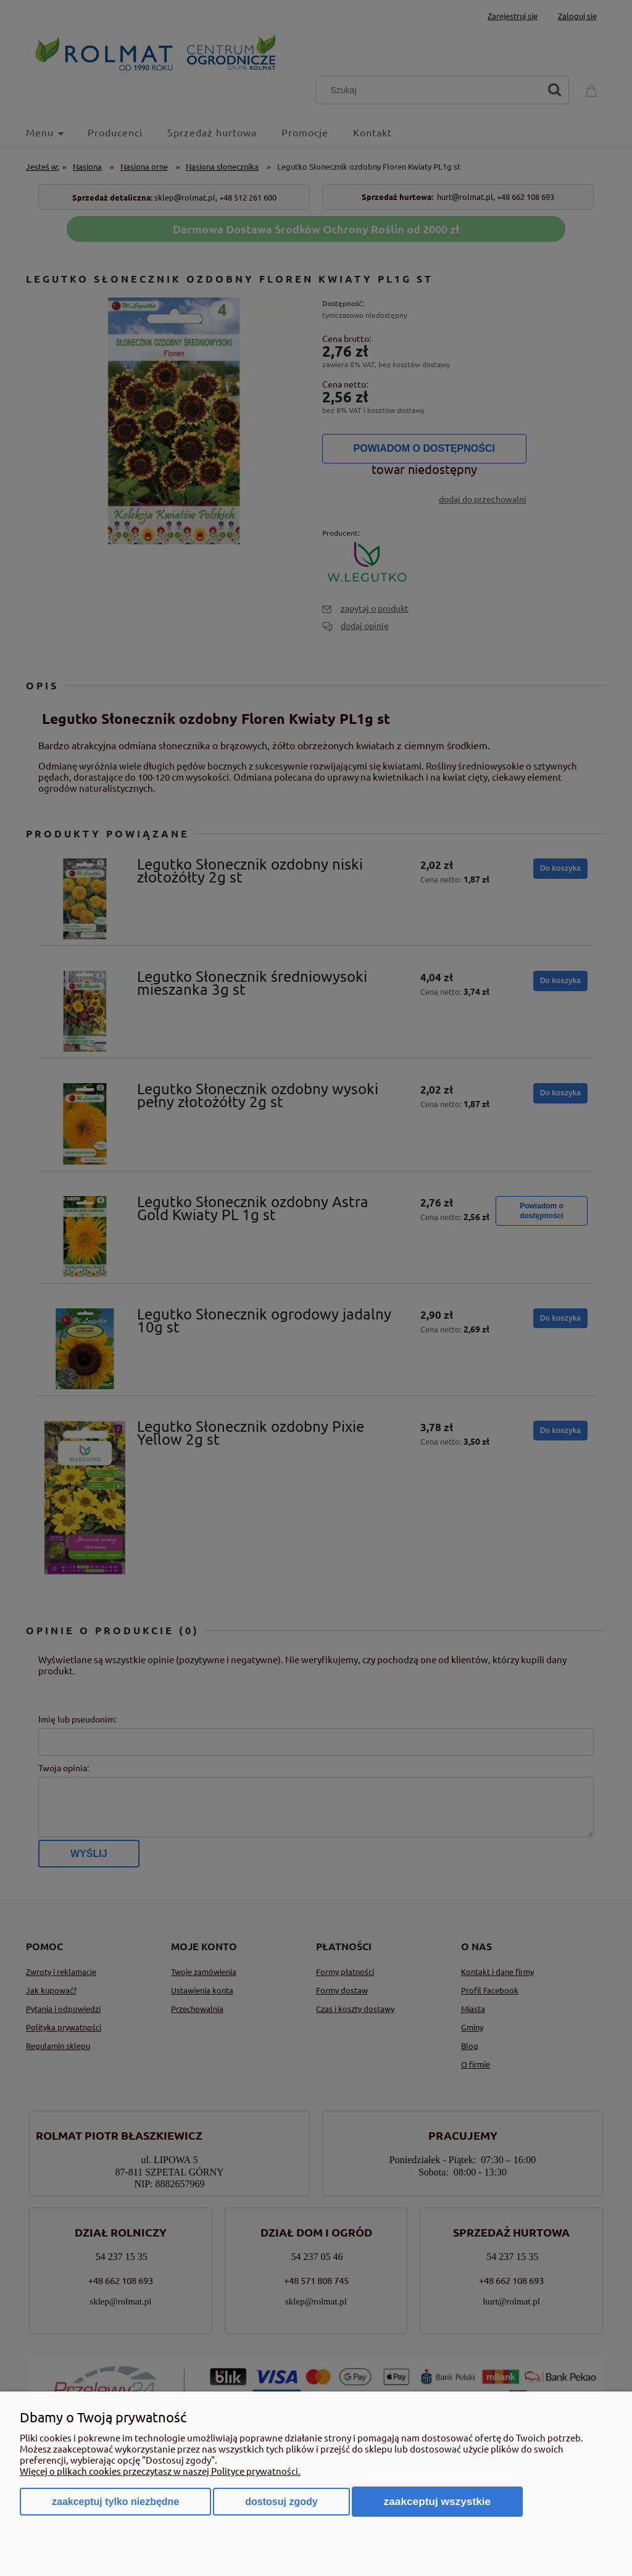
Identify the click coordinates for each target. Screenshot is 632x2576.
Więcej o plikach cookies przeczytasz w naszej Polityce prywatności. (160, 2471)
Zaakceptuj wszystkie (437, 2501)
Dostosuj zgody (281, 2501)
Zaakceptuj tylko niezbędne (115, 2501)
